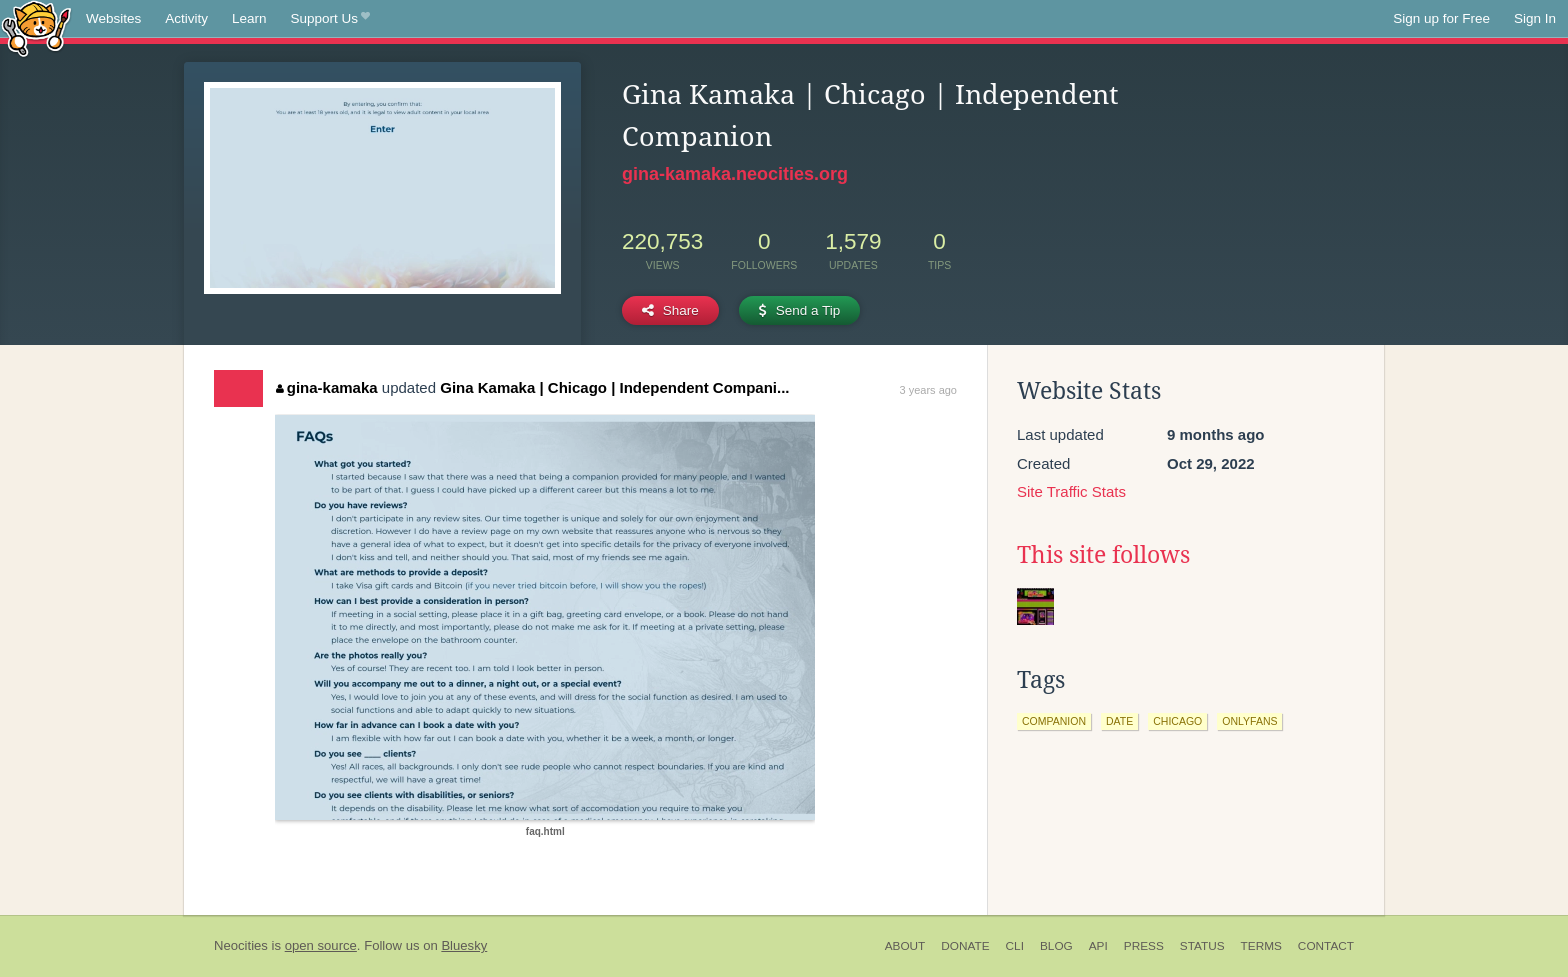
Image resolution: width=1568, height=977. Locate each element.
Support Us (330, 19)
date (1119, 721)
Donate (965, 946)
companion (1054, 721)
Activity (186, 18)
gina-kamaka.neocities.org (735, 174)
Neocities (241, 945)
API (1098, 946)
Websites (113, 18)
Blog (1056, 946)
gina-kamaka (326, 387)
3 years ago (928, 390)
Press (1144, 946)
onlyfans (1249, 721)
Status (1202, 946)
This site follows (1103, 555)
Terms (1261, 946)
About (905, 946)
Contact (1326, 946)
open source (321, 945)
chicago (1177, 721)
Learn (249, 18)
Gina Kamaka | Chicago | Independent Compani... (614, 387)
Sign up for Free (1441, 18)
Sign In (1535, 18)
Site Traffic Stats (1071, 491)
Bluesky (464, 945)
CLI (1015, 946)
